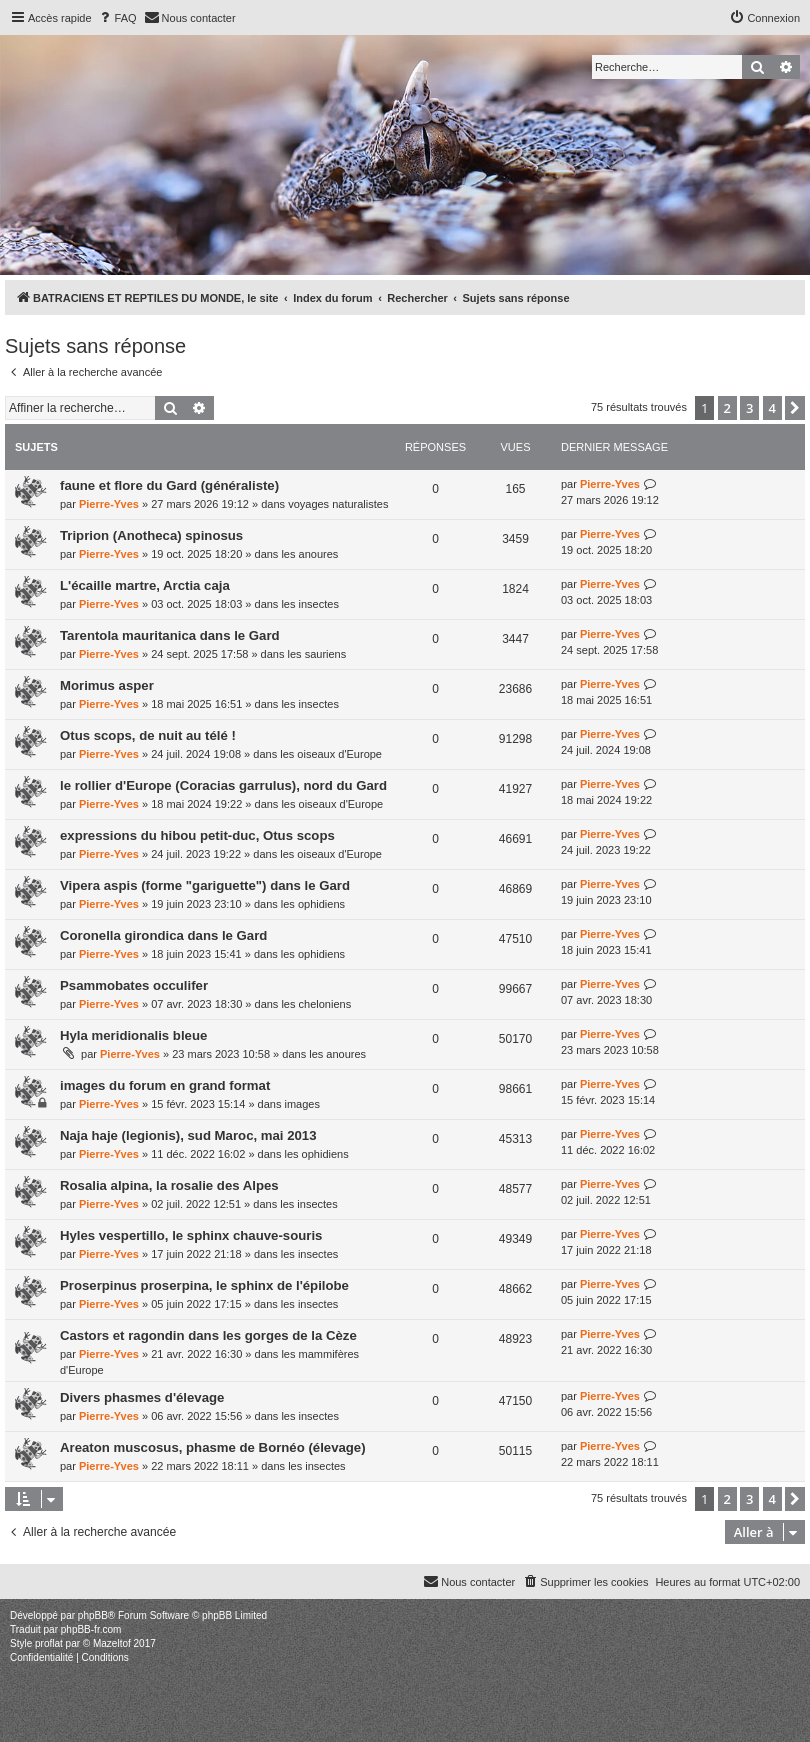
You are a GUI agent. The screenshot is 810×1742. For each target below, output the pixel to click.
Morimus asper (107, 685)
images (301, 1104)
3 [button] (749, 408)
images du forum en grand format (165, 1085)
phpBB (93, 1615)
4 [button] (772, 408)
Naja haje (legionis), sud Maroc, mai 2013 (188, 1135)
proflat (49, 1643)
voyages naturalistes (338, 504)
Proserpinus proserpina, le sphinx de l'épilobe (204, 1285)
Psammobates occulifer (134, 985)
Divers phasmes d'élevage (142, 1397)
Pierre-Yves (109, 504)
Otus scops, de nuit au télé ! (148, 735)
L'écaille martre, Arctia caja (145, 585)
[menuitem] (117, 18)
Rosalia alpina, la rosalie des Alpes (169, 1185)
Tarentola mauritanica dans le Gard (170, 635)
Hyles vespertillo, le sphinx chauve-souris (191, 1235)
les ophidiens (313, 904)
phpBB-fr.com (91, 1629)
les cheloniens (316, 1004)
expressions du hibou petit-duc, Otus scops (197, 835)
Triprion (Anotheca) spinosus (151, 535)
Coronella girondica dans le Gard (163, 935)
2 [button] (727, 408)
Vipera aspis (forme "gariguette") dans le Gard (205, 885)
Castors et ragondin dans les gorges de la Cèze (208, 1335)
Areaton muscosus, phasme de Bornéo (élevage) (213, 1447)
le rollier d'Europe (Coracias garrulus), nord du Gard (223, 785)
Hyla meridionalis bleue (133, 1035)
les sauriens (317, 654)
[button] (795, 408)
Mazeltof (112, 1643)
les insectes (309, 604)
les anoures (309, 554)
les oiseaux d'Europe (331, 754)
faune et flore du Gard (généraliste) (169, 485)
